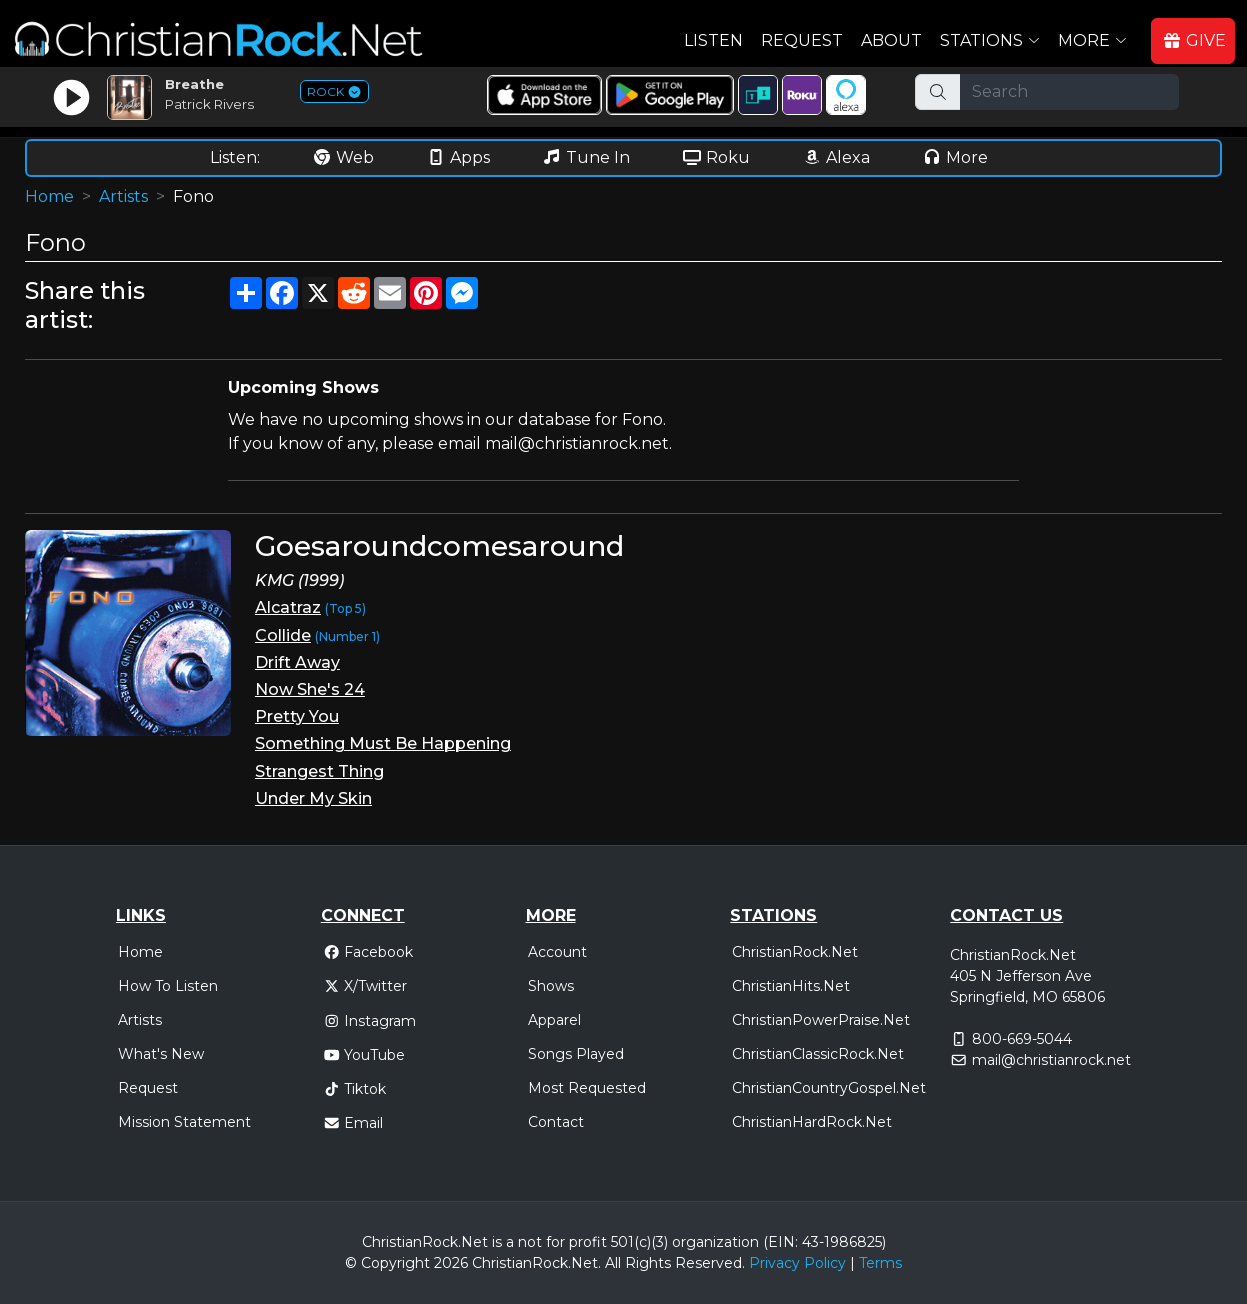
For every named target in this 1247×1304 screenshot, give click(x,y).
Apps (458, 157)
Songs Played (576, 1054)
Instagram (370, 1021)
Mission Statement (184, 1122)
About (891, 40)
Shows (551, 986)
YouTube (364, 1055)
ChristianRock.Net (795, 952)
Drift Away (297, 662)
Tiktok (355, 1089)
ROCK (334, 91)
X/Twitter (365, 986)
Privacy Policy (797, 1263)
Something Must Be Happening (383, 743)
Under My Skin (313, 798)
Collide (283, 635)
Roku (716, 157)
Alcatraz (288, 607)
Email (353, 1123)
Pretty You (297, 716)
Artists (123, 196)
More (955, 157)
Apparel (554, 1020)
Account (557, 952)
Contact (556, 1122)
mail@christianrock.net (1051, 1060)
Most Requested (587, 1088)
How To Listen (168, 986)
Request (802, 40)
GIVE (1194, 40)
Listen (713, 40)
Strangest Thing (319, 771)
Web (343, 157)
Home (49, 196)
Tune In (586, 157)
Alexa (836, 157)
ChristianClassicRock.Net (818, 1054)
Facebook (368, 952)
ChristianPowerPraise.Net (821, 1020)
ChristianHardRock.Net (812, 1122)
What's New (161, 1054)
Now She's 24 (310, 689)
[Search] (1069, 92)
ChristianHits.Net (791, 986)
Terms (880, 1263)
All (613, 1263)
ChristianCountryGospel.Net (829, 1088)
